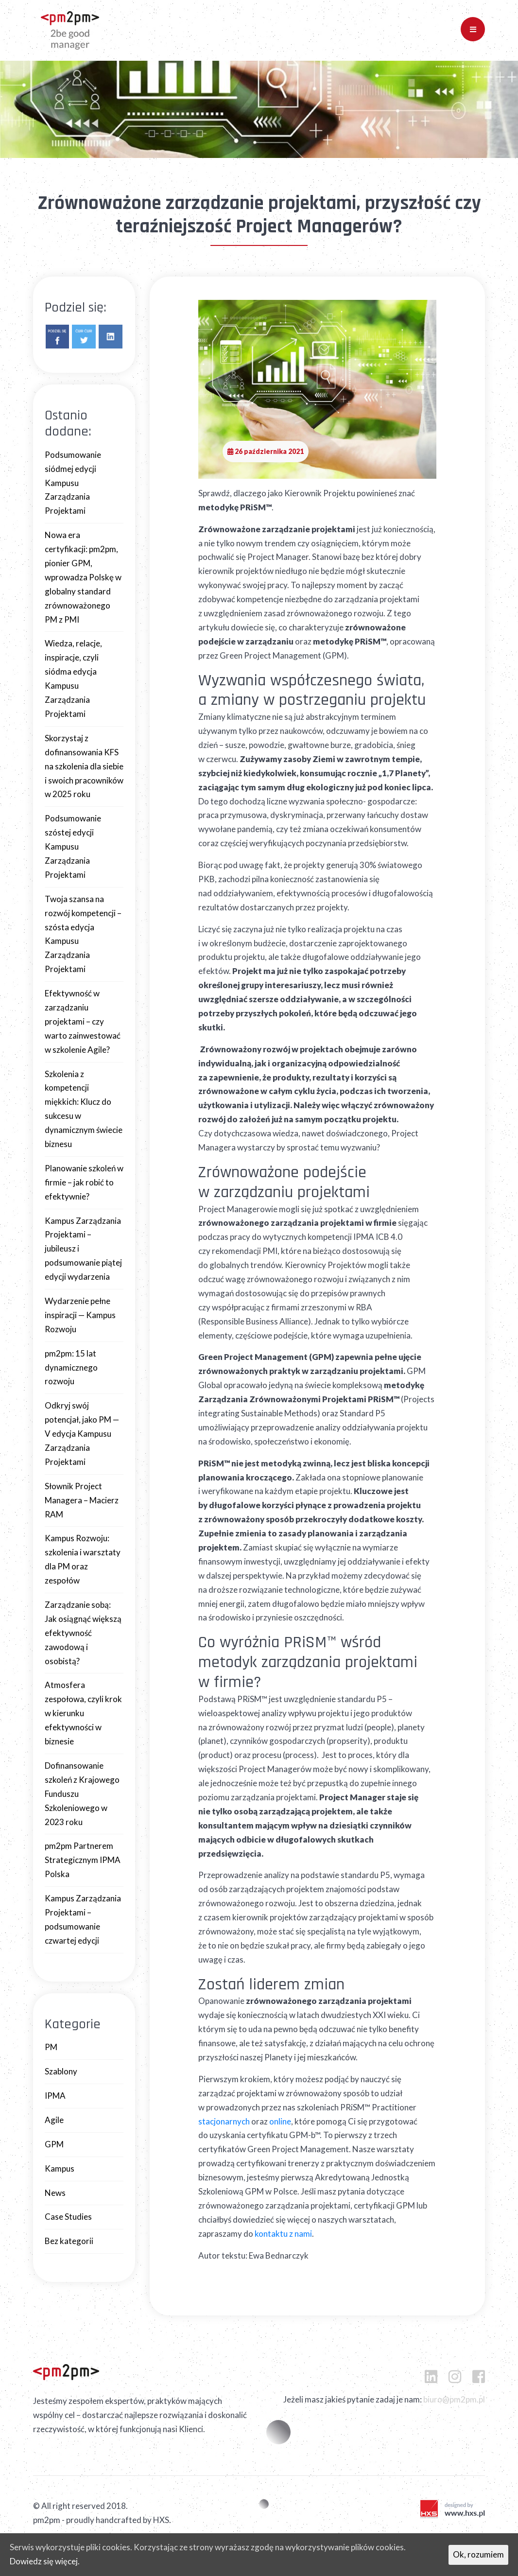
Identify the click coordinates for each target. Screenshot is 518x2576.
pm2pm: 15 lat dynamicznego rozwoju (71, 1367)
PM (51, 2047)
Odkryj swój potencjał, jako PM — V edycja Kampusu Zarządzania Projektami (82, 1433)
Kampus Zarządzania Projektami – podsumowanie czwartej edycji (83, 1919)
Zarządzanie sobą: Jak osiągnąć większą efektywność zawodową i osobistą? (83, 1633)
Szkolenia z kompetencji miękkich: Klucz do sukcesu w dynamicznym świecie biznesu (83, 1109)
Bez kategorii (69, 2241)
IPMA (55, 2095)
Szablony (61, 2071)
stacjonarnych (224, 2121)
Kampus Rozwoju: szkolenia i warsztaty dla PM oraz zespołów (83, 1559)
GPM (54, 2144)
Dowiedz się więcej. (45, 2561)
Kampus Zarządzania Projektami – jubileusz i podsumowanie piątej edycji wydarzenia (83, 1249)
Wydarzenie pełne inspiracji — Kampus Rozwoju (80, 1315)
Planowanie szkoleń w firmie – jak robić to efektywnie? (84, 1182)
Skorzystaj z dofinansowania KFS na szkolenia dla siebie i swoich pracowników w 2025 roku (84, 766)
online (280, 2121)
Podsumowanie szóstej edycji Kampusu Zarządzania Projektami (73, 846)
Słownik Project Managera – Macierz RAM (82, 1500)
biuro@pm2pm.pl (454, 2399)
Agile (54, 2120)
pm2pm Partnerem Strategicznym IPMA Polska (83, 1860)
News (55, 2193)
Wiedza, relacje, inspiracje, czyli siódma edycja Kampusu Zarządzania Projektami (73, 678)
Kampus (59, 2168)
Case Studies (68, 2216)
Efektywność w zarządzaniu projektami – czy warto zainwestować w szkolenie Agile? (83, 1021)
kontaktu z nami (283, 2233)
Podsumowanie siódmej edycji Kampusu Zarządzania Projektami (73, 483)
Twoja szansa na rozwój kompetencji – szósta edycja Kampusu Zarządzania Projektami (83, 934)
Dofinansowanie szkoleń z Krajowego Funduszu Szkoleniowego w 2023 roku (82, 1793)
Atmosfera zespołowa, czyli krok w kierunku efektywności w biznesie (83, 1713)
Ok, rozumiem (478, 2554)
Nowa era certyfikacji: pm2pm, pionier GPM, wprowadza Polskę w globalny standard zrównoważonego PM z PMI (83, 577)
